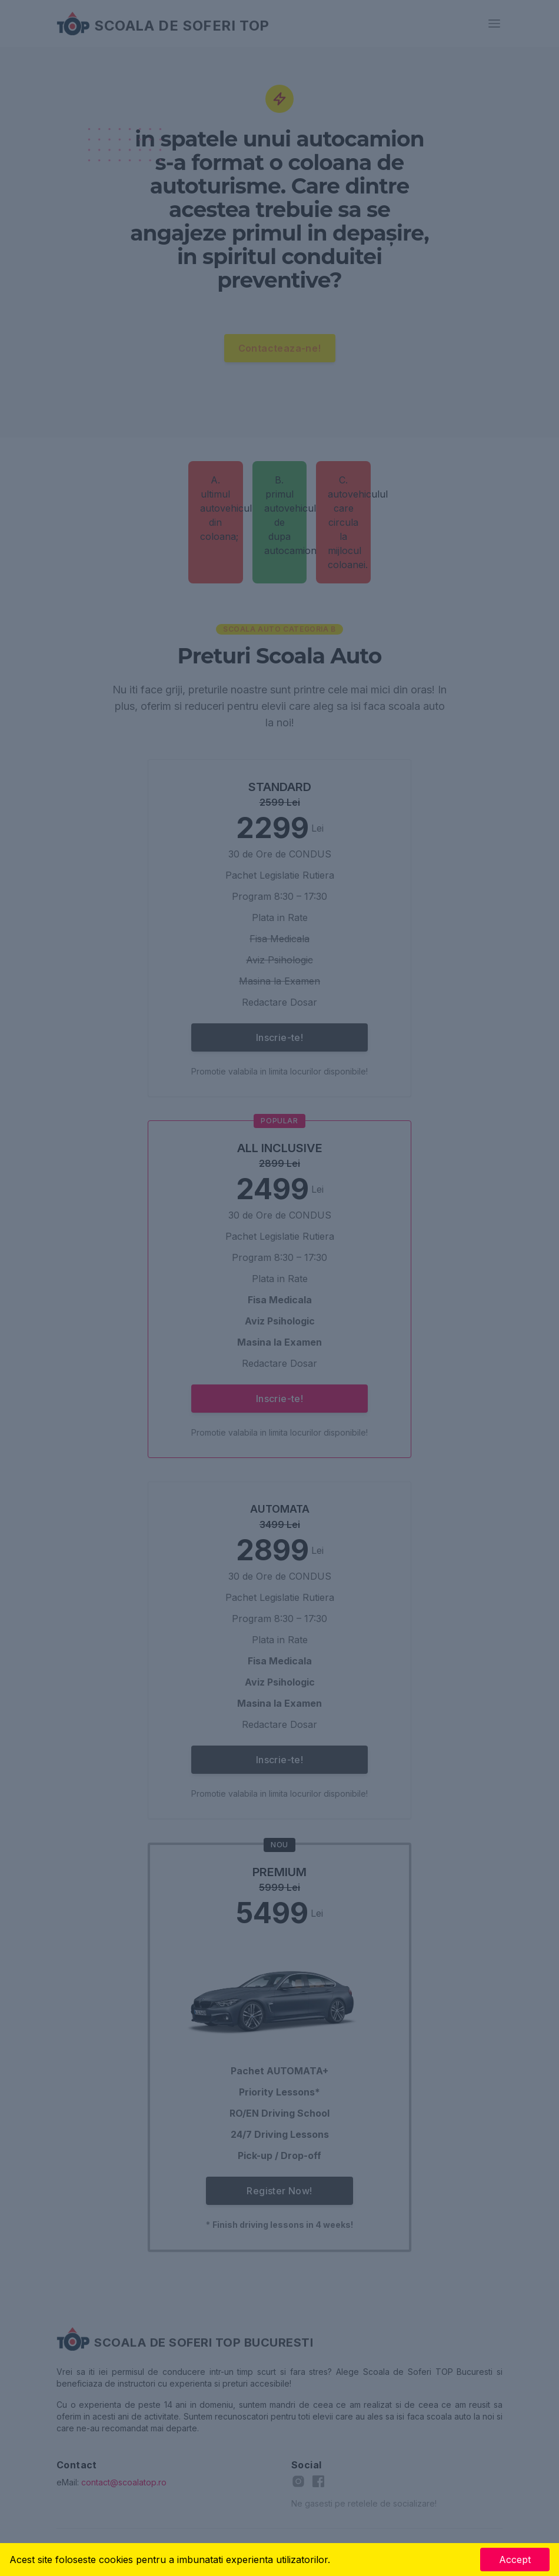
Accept (515, 2559)
